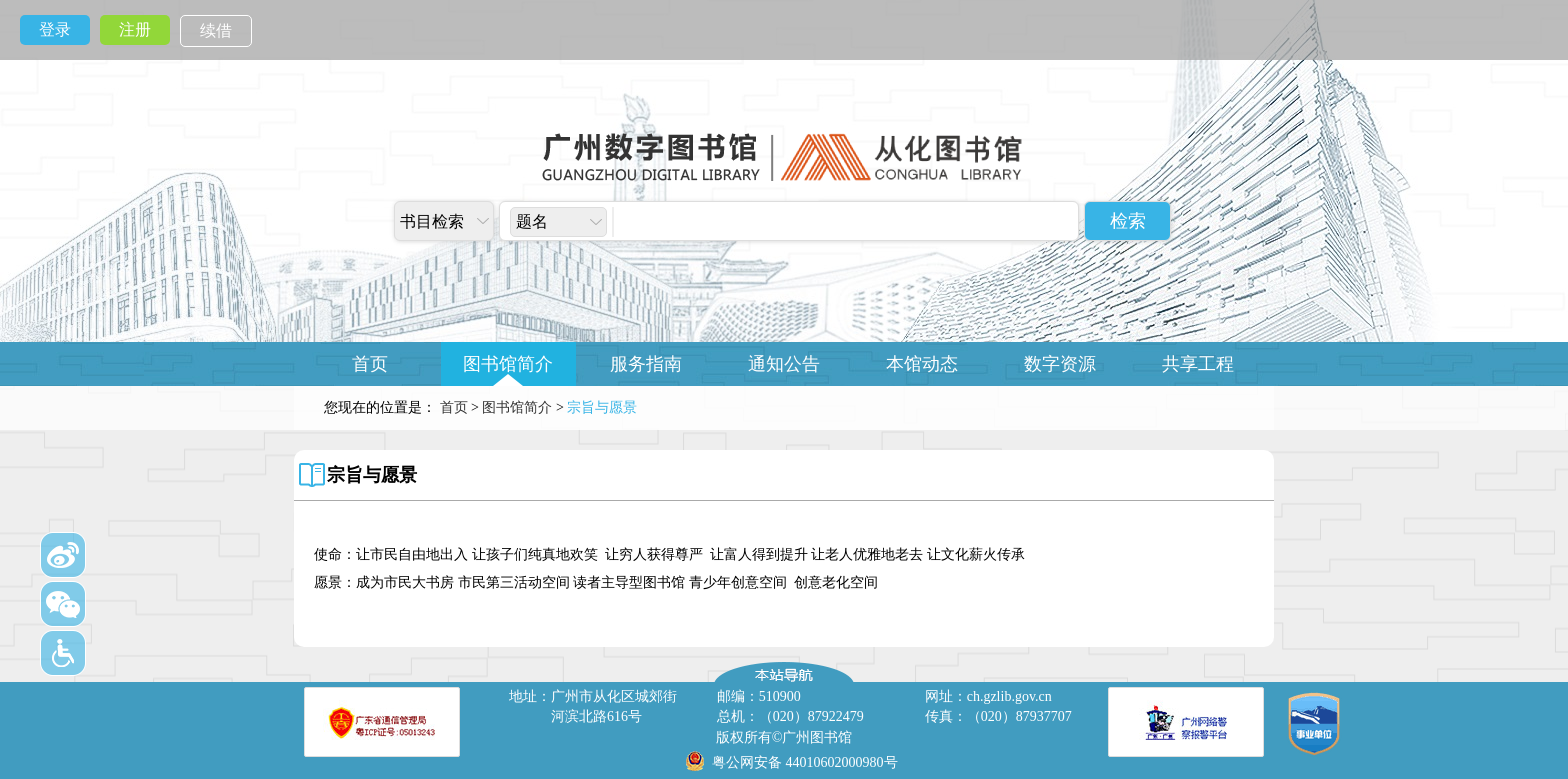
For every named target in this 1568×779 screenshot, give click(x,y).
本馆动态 (922, 364)
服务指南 (646, 364)
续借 (216, 30)
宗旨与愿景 (372, 475)
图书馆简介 (508, 364)
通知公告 (784, 364)
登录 (55, 29)
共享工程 (1198, 364)
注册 (135, 29)
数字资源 (1060, 364)
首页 (370, 364)
